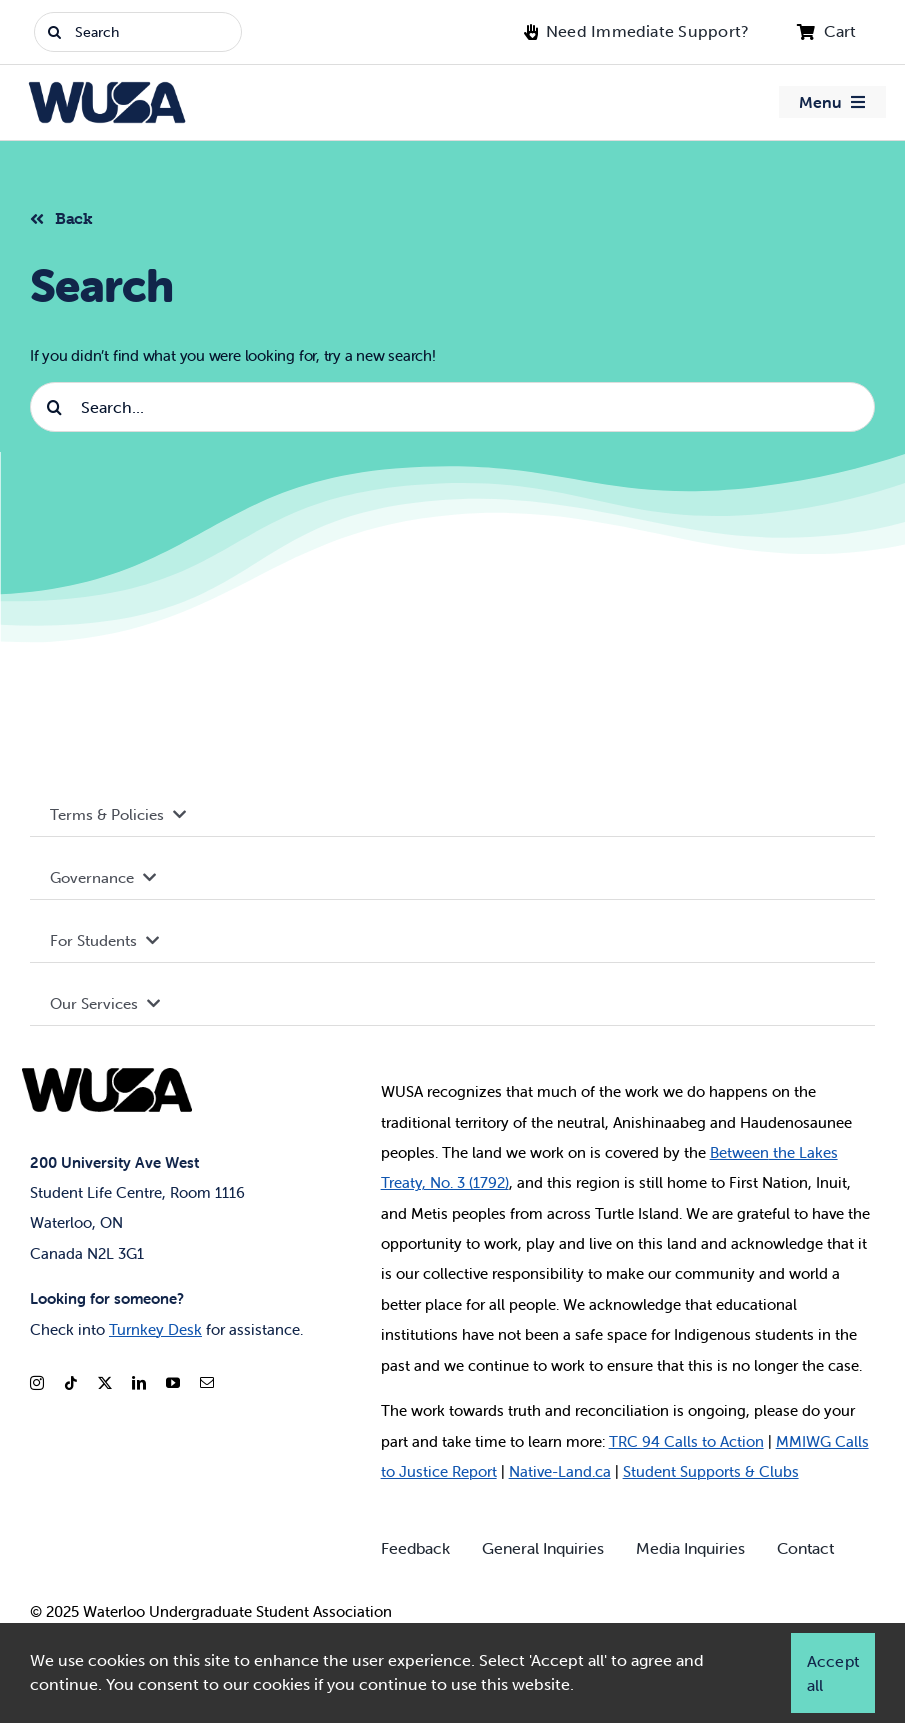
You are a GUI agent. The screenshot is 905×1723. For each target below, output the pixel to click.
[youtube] (173, 1383)
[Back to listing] (69, 216)
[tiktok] (71, 1383)
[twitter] (105, 1383)
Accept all (833, 1673)
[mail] (207, 1383)
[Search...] (452, 407)
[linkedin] (139, 1383)
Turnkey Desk (155, 1329)
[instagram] (37, 1383)
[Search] (138, 32)
